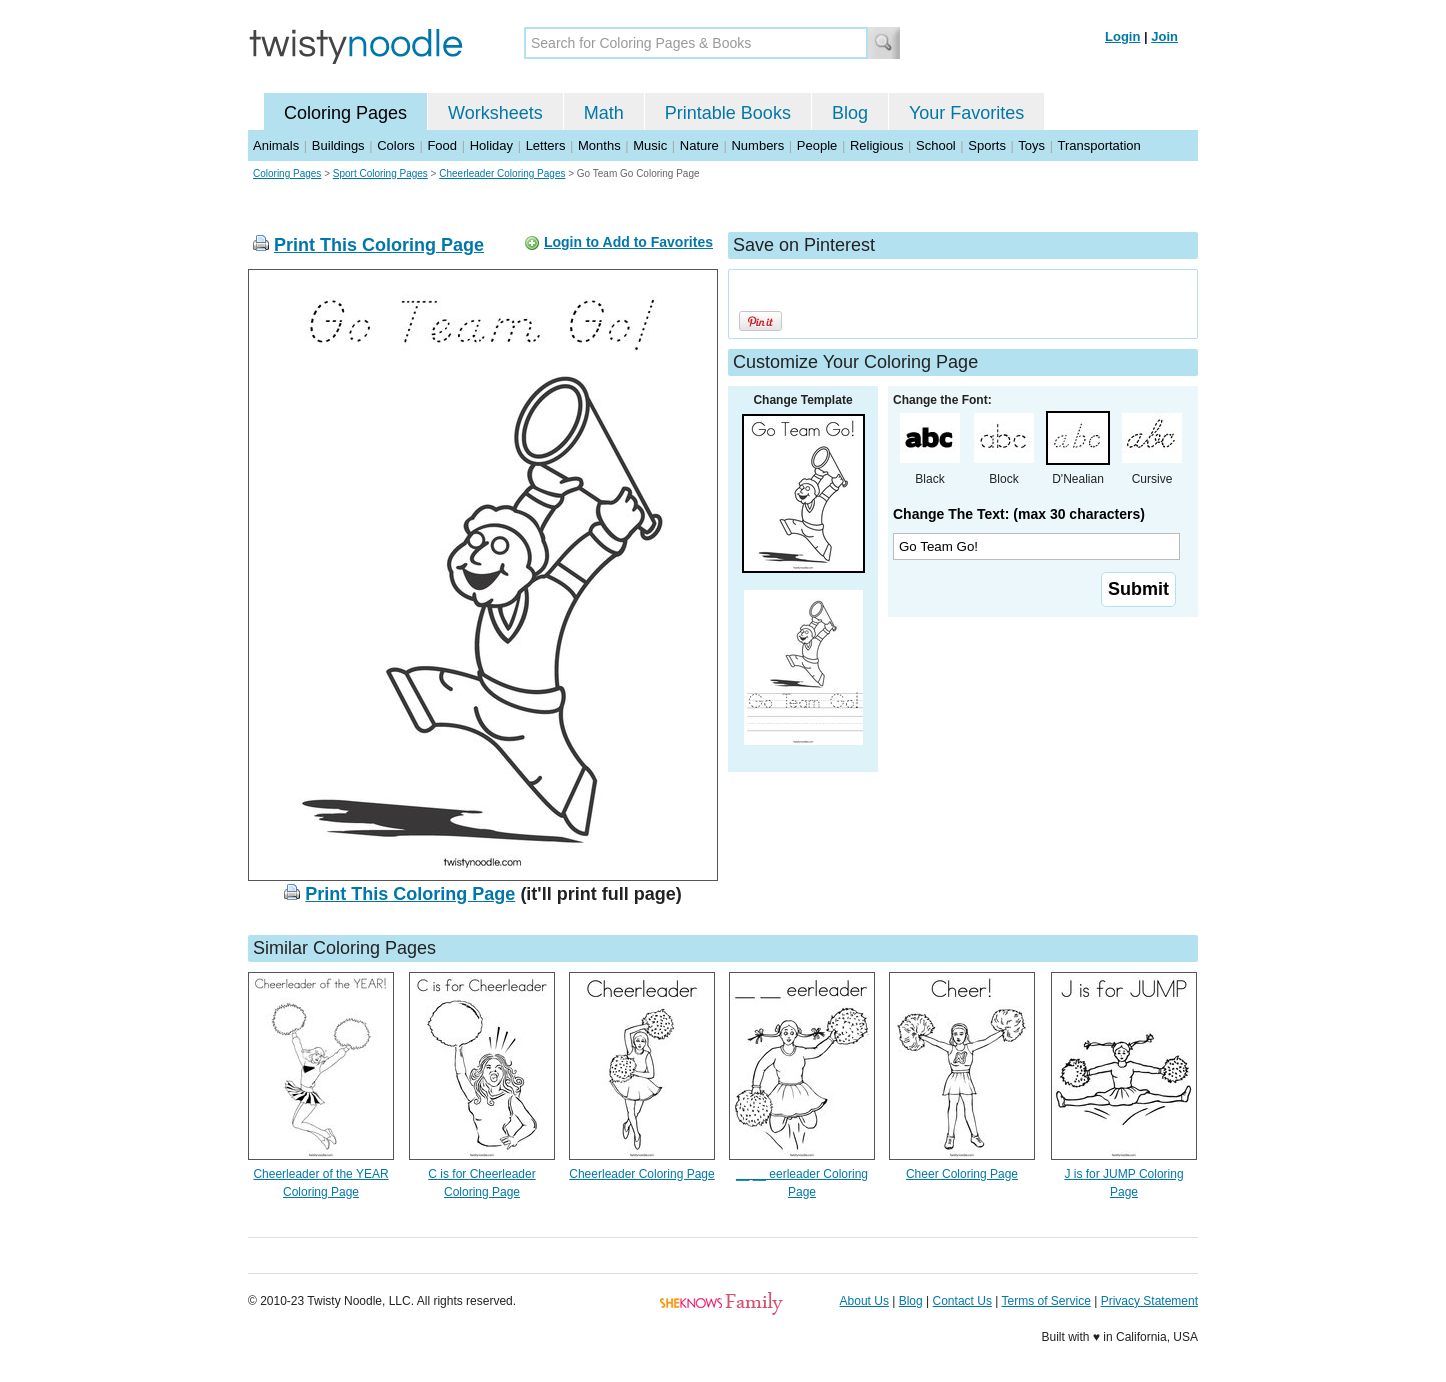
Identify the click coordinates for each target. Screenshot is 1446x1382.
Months (599, 145)
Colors (396, 145)
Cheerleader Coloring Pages (502, 173)
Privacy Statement (1149, 1301)
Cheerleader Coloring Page (641, 1174)
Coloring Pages (345, 113)
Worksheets (495, 113)
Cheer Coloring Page (962, 1174)
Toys (1031, 145)
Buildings (338, 145)
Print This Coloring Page (379, 245)
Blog (850, 113)
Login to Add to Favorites (628, 242)
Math (604, 113)
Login (1122, 36)
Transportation (1098, 145)
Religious (876, 145)
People (817, 145)
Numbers (757, 145)
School (936, 145)
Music (650, 145)
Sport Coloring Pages (380, 173)
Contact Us (962, 1301)
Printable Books (728, 113)
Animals (276, 145)
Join (1164, 36)
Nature (699, 145)
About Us (864, 1301)
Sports (987, 145)
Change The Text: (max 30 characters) (1019, 514)
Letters (546, 145)
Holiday (491, 145)
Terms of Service (1045, 1301)
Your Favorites (966, 113)
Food (442, 145)
